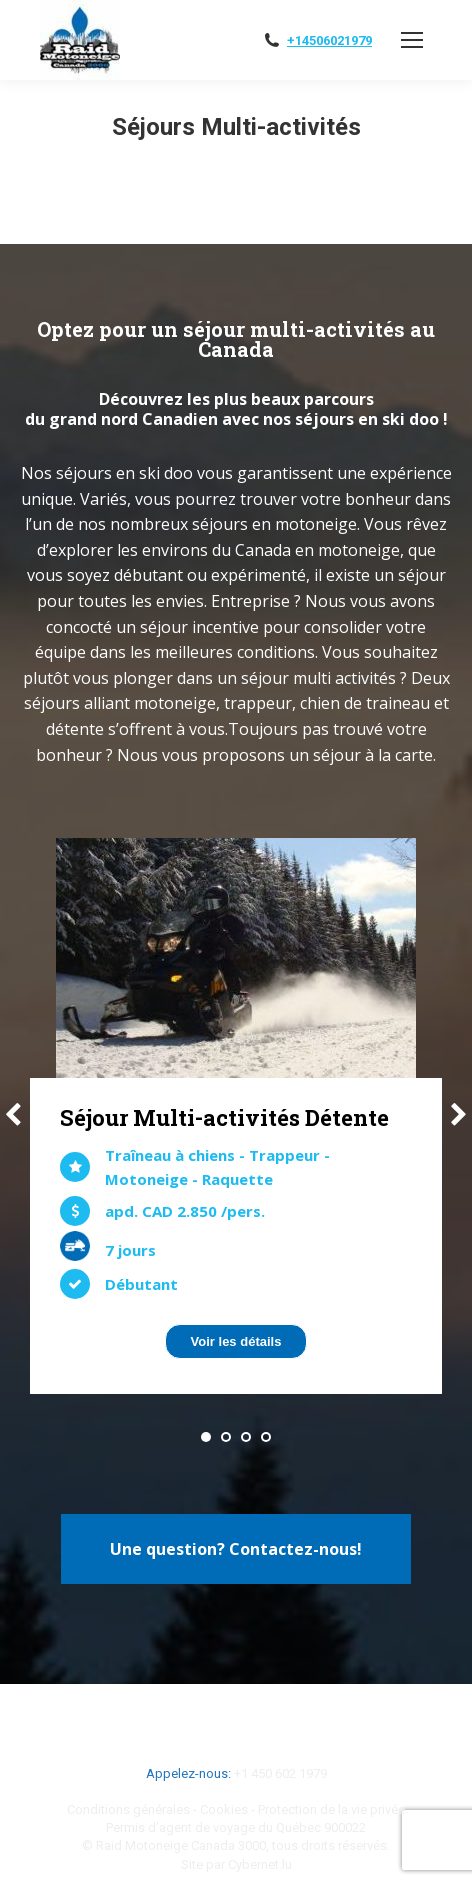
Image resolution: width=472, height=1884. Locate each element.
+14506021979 (329, 40)
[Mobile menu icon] (412, 40)
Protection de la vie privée (331, 1809)
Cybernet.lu (260, 1864)
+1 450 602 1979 (280, 1773)
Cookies (224, 1809)
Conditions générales (128, 1809)
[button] (206, 1437)
